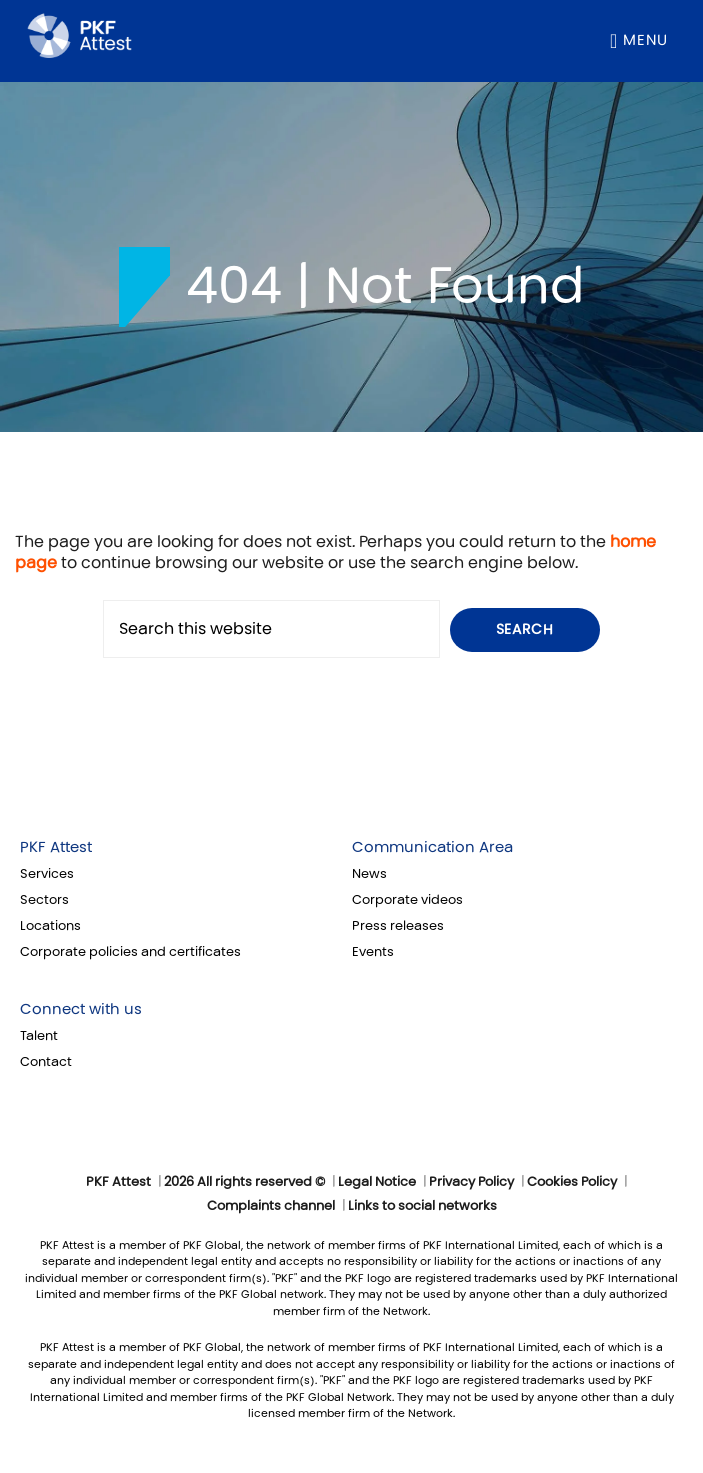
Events (373, 952)
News (369, 874)
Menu (645, 40)
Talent (39, 1036)
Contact (46, 1062)
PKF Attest (56, 847)
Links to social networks (422, 1206)
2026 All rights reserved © (244, 1182)
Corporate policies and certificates (130, 952)
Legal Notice (377, 1182)
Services (47, 874)
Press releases (398, 926)
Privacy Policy (471, 1182)
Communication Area (432, 847)
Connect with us (81, 1009)
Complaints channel (271, 1206)
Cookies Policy (572, 1182)
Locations (50, 926)
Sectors (44, 900)
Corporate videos (407, 900)
